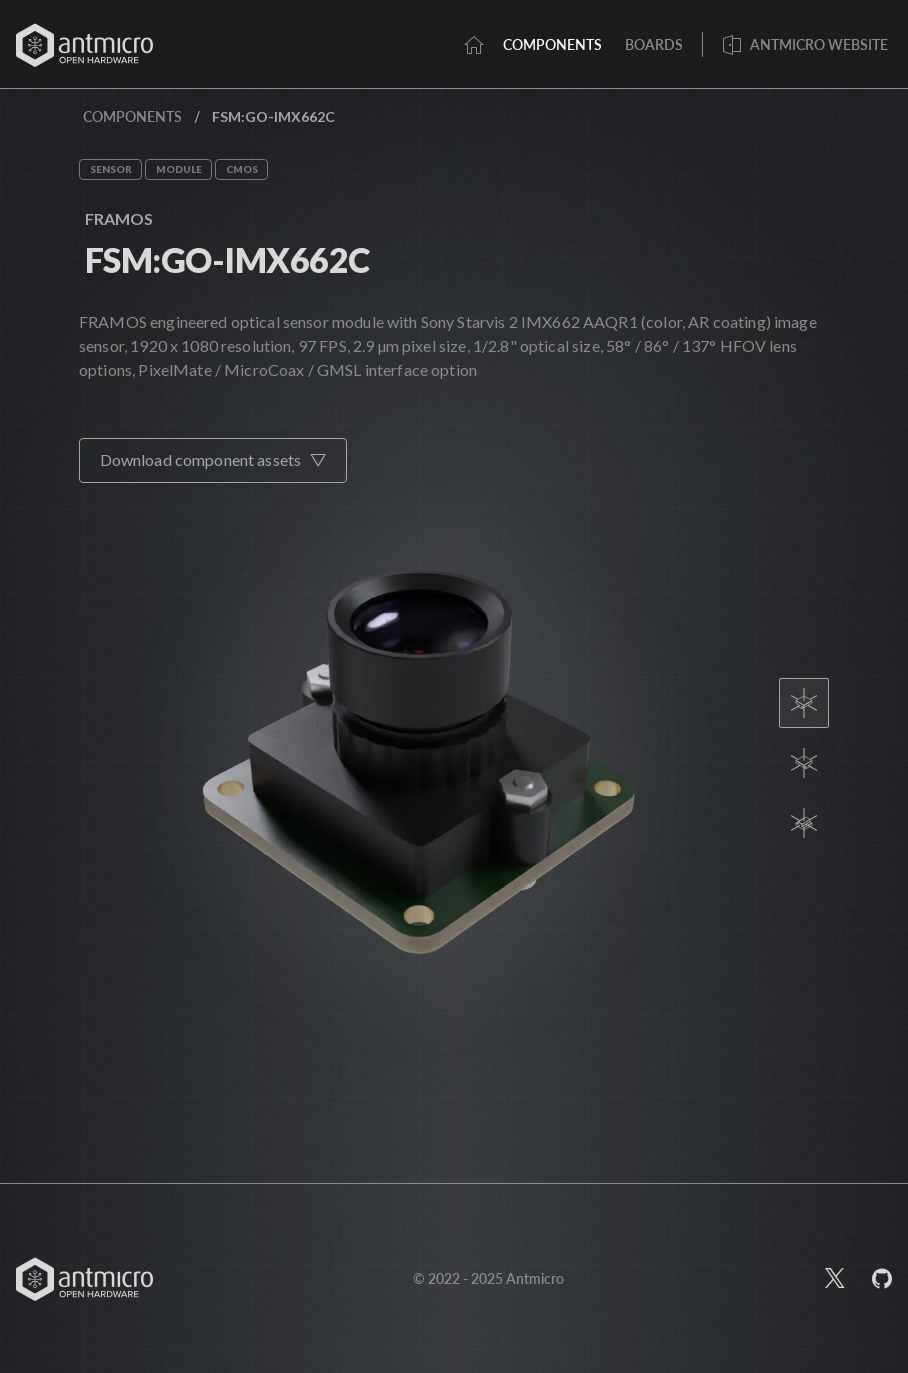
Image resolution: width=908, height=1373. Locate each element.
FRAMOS (119, 218)
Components (132, 116)
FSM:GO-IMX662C (227, 259)
